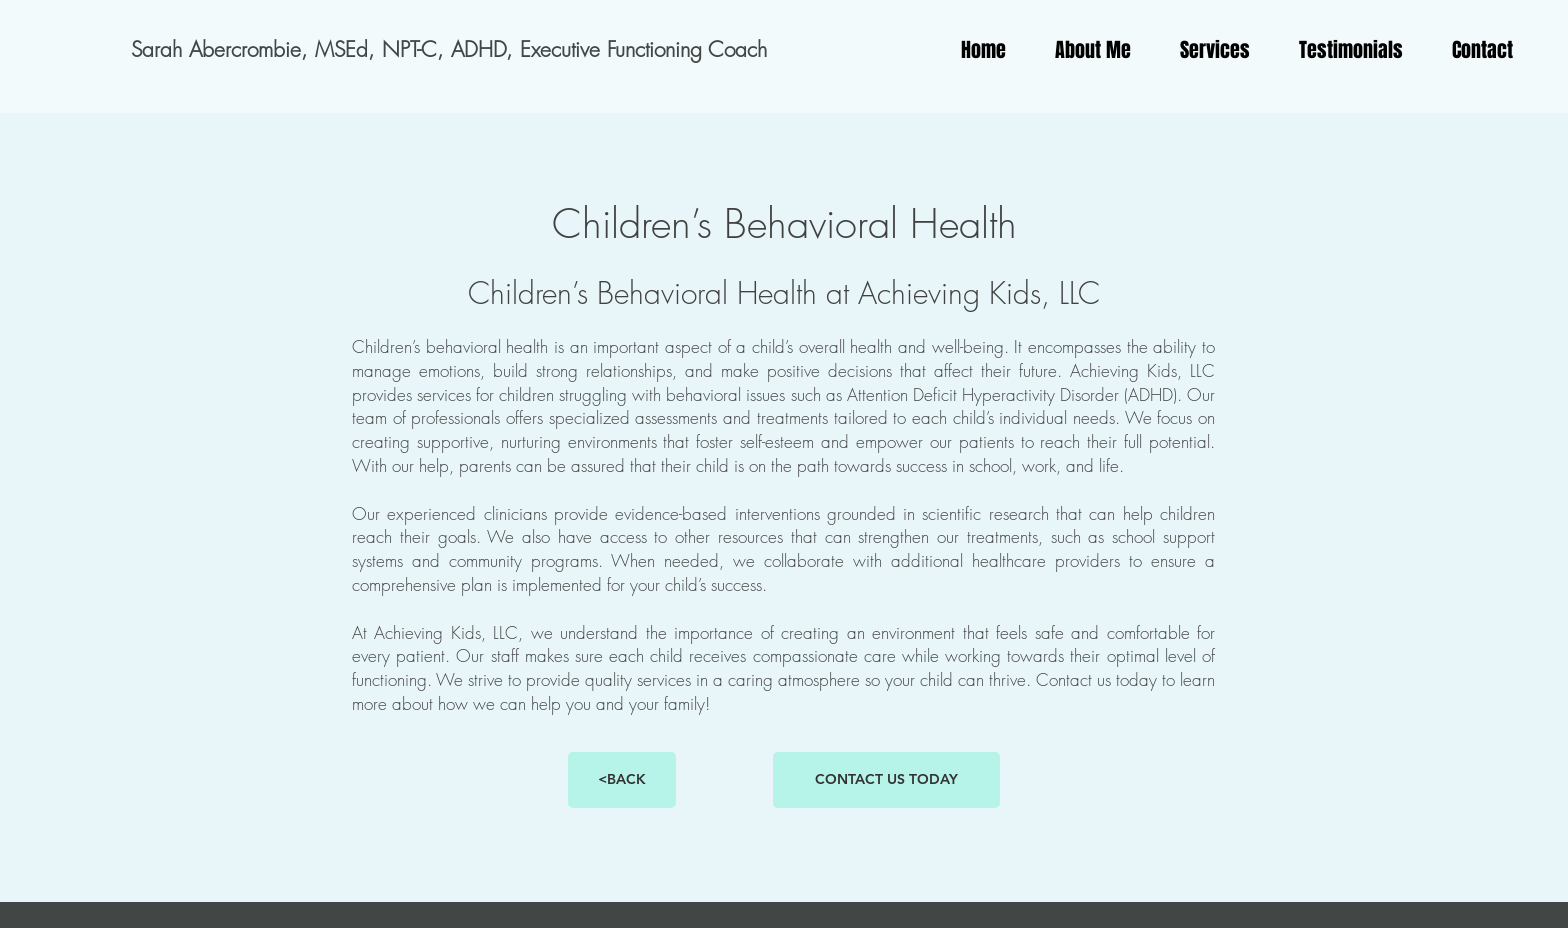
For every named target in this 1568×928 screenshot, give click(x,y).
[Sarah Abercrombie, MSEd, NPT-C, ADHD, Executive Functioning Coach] (449, 50)
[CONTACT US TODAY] (886, 780)
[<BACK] (622, 780)
